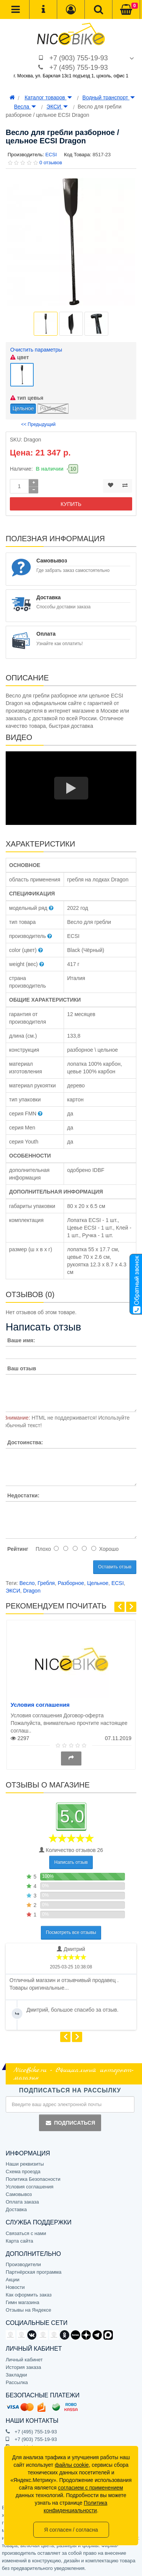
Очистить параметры (36, 350)
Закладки (16, 2375)
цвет (19, 357)
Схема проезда (23, 2171)
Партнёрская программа (33, 2272)
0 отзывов (50, 162)
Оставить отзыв (114, 1566)
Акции (12, 2279)
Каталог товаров (48, 97)
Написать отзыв (70, 1862)
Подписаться (70, 2123)
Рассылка (17, 2382)
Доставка (16, 2209)
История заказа (23, 2367)
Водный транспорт (109, 97)
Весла (25, 107)
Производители (23, 2264)
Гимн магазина (22, 2302)
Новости (15, 2287)
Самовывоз (19, 2194)
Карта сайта (19, 2241)
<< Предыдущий (38, 424)
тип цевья (26, 398)
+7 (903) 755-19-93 (78, 58)
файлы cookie (72, 2465)
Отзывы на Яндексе (28, 2310)
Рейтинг (17, 1549)
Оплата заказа (22, 2202)
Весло (26, 1583)
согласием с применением (90, 2488)
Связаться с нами (26, 2233)
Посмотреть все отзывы (71, 1932)
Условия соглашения (40, 1704)
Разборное (71, 1583)
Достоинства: (25, 1442)
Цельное (97, 1583)
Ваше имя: (21, 1340)
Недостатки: (23, 1495)
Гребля (46, 1583)
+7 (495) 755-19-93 (78, 67)
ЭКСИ (57, 107)
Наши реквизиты (25, 2164)
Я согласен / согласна (71, 2530)
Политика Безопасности (33, 2179)
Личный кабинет (24, 2359)
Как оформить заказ (28, 2295)
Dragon (32, 1591)
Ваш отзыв (21, 1368)
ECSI (117, 1583)
